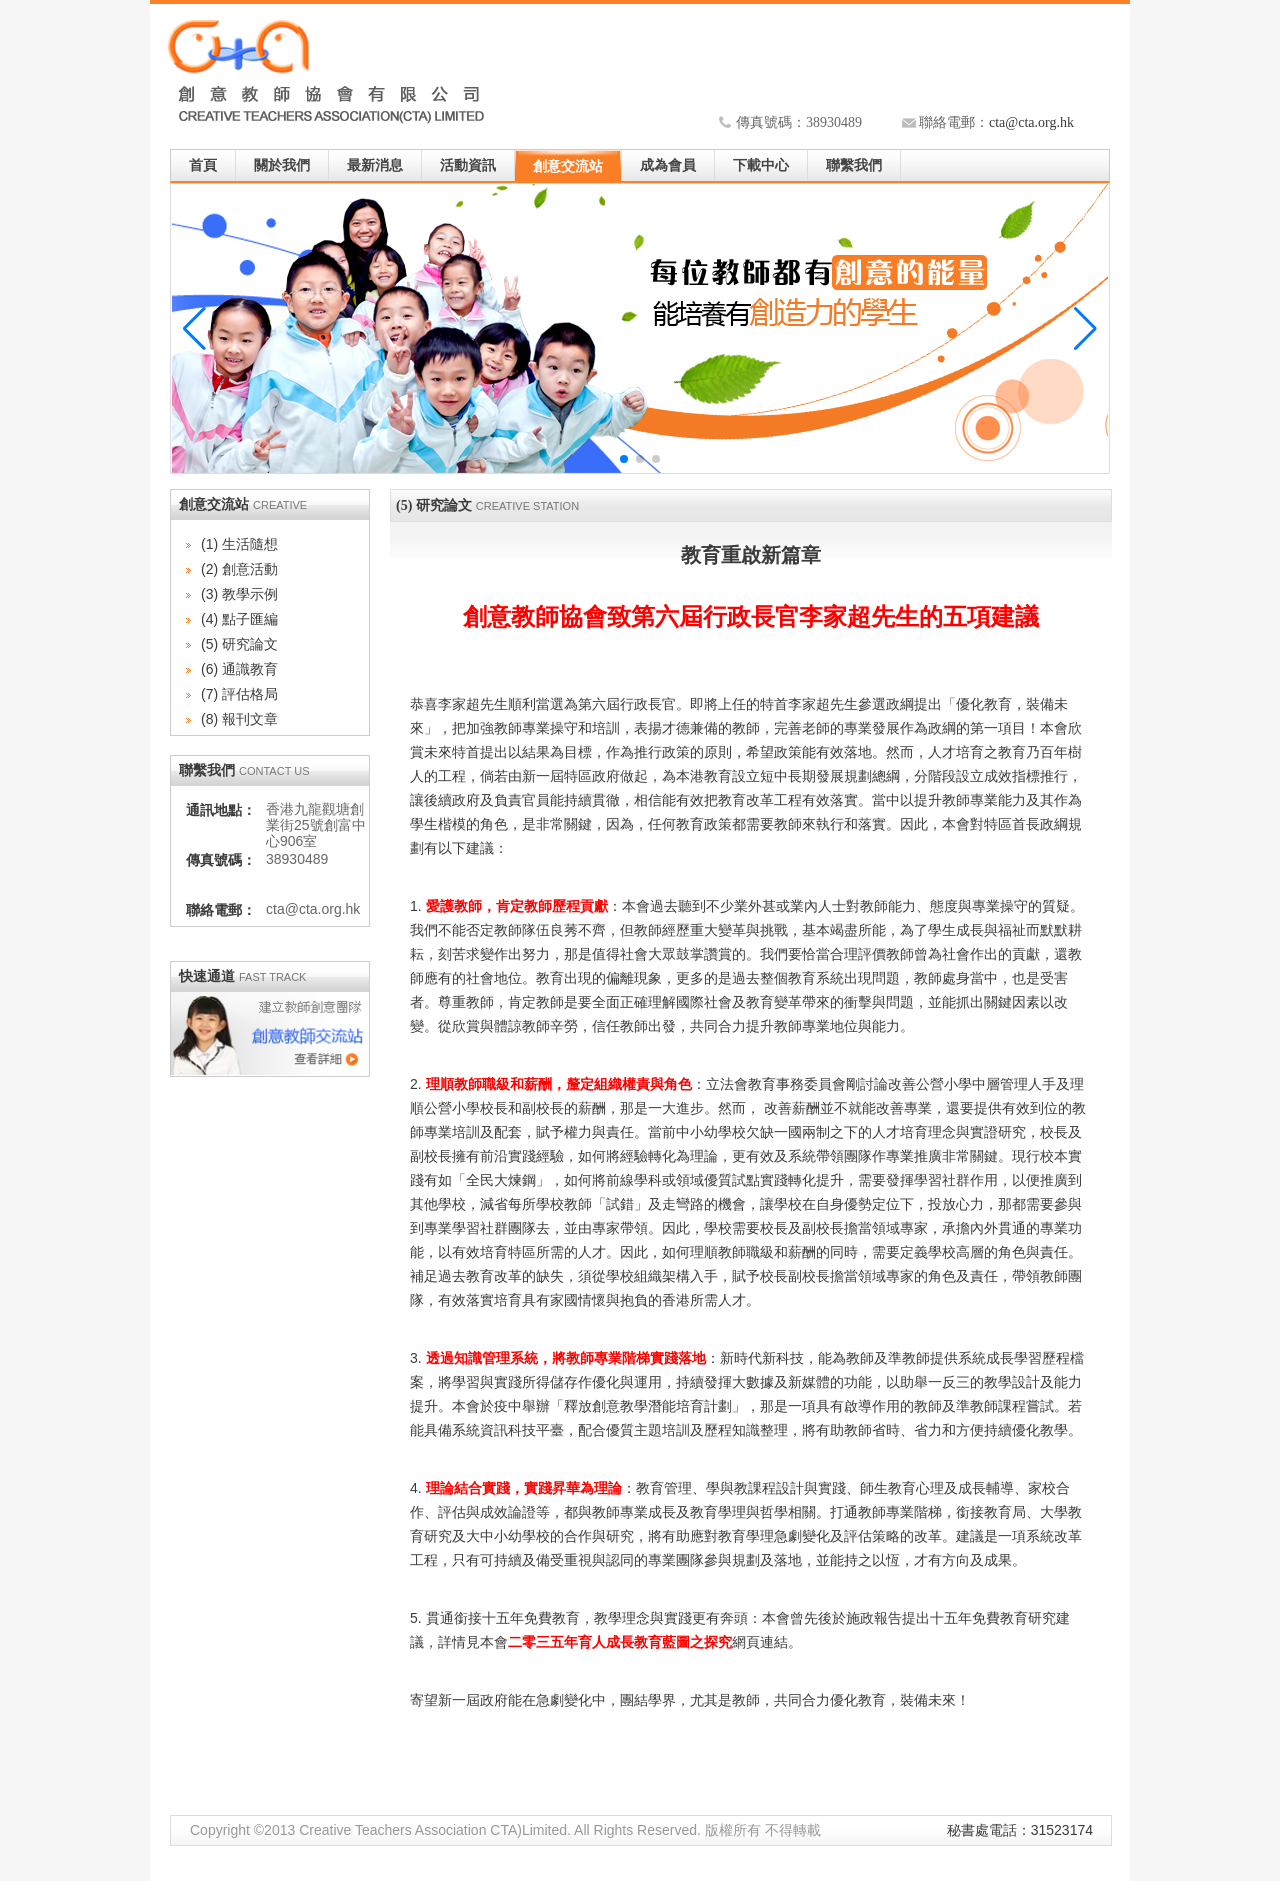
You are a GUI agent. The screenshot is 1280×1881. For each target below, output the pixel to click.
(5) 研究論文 (239, 644)
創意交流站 (568, 166)
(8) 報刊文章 (239, 719)
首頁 (203, 165)
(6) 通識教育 (239, 669)
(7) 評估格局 (239, 694)
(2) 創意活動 (239, 569)
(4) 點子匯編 (239, 619)
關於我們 (282, 165)
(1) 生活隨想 (239, 544)
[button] (1085, 329)
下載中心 (761, 165)
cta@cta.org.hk (1031, 122)
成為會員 (668, 165)
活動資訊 (468, 165)
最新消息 (375, 165)
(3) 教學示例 (239, 594)
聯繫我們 (854, 165)
